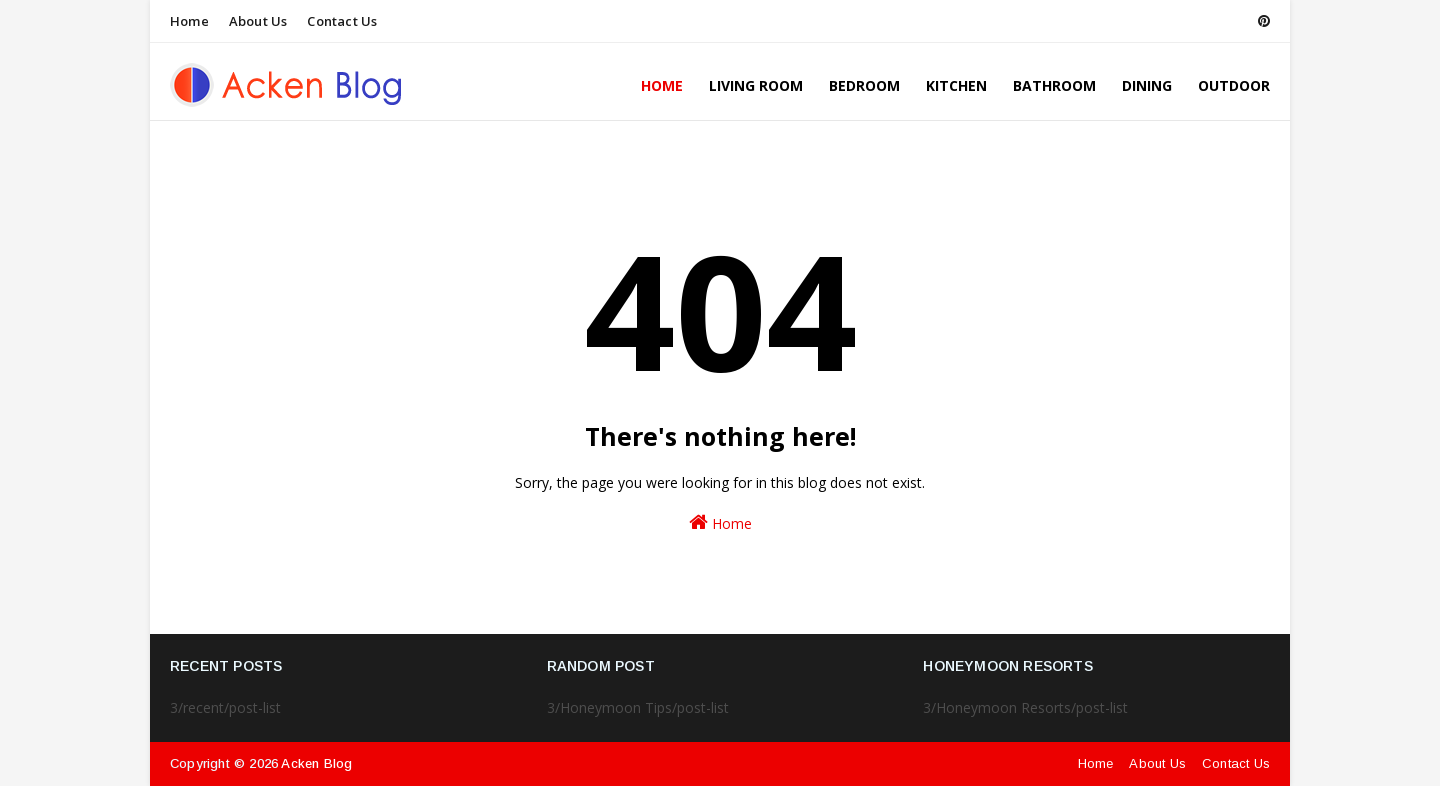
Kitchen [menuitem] (956, 85)
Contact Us (342, 21)
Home (189, 21)
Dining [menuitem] (1147, 85)
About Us (258, 21)
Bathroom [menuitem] (1054, 85)
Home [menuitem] (662, 85)
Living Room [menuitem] (756, 85)
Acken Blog (316, 763)
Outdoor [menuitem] (1234, 85)
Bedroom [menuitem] (864, 85)
